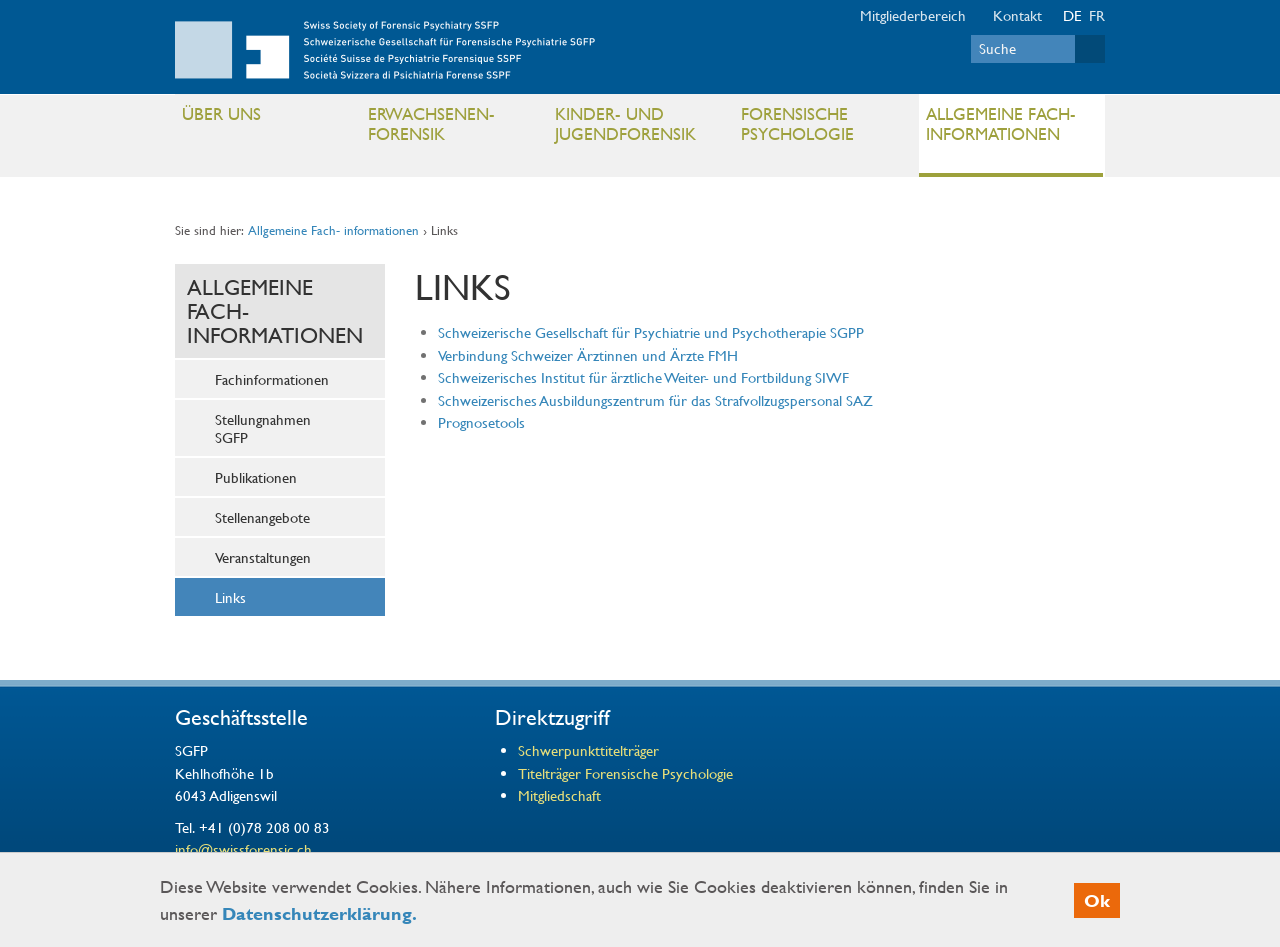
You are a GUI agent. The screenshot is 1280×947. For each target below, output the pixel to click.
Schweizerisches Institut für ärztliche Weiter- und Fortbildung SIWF (643, 377)
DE (1072, 15)
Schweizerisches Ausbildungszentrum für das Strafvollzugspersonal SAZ (655, 400)
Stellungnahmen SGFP (263, 428)
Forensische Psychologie (825, 128)
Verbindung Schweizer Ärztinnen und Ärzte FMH (588, 355)
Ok (1097, 900)
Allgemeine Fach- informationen (1010, 128)
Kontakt (1017, 15)
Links (230, 597)
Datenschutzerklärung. (319, 913)
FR (1097, 15)
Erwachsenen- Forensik (452, 128)
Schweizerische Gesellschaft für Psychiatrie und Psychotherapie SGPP (653, 332)
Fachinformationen (272, 379)
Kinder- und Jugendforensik (639, 128)
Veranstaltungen (263, 557)
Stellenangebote (262, 517)
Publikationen (256, 477)
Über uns (266, 118)
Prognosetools (481, 422)
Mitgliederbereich (913, 15)
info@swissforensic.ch (243, 849)
